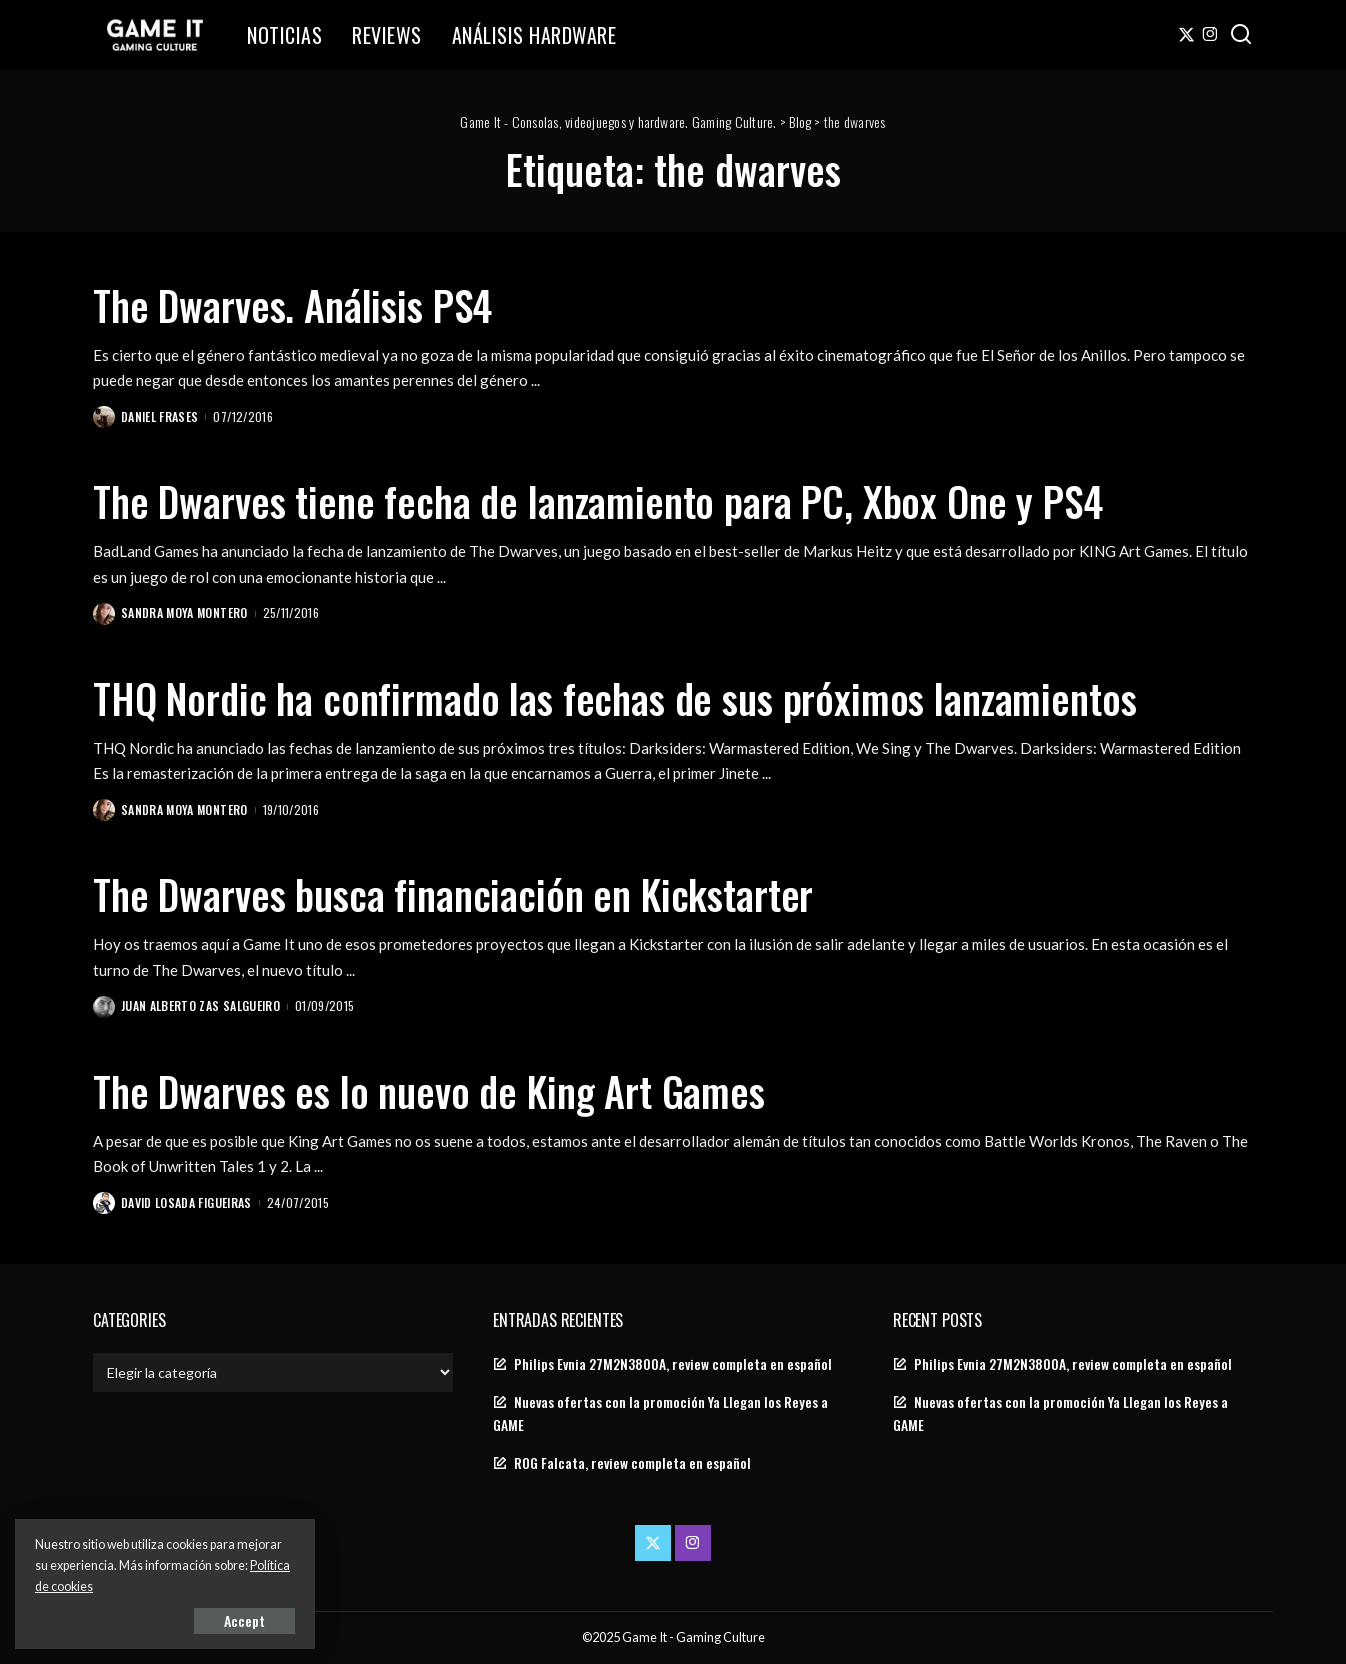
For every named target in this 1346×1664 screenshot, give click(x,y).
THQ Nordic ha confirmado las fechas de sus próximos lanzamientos (614, 698)
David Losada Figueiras (186, 1202)
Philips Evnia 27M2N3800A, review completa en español (673, 1364)
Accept (244, 1620)
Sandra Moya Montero (184, 612)
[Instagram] (1210, 35)
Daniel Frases (159, 416)
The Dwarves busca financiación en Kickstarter (453, 894)
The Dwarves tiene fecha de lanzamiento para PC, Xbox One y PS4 (598, 501)
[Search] (1241, 35)
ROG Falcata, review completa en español (632, 1463)
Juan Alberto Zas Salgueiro (200, 1005)
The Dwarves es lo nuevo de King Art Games (429, 1091)
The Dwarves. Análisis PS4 (292, 305)
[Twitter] (1186, 35)
